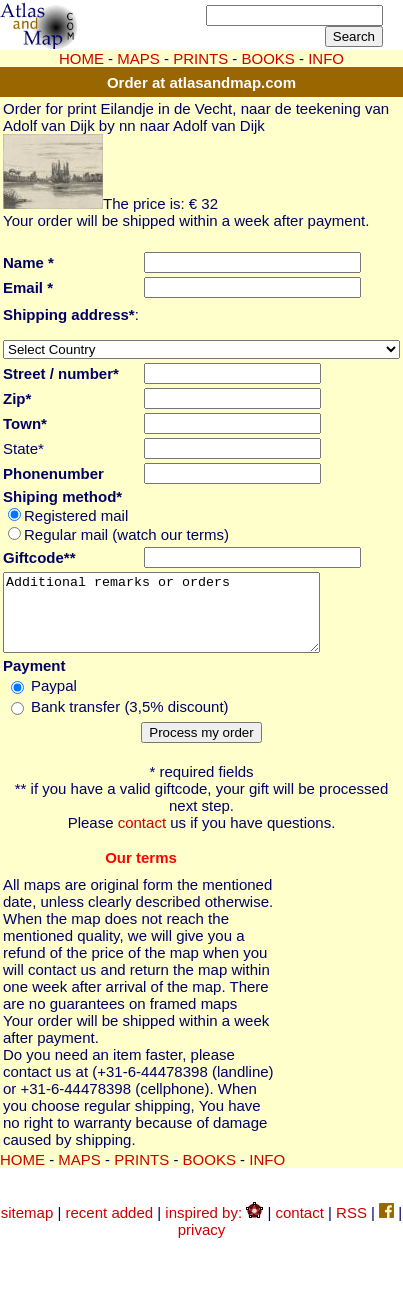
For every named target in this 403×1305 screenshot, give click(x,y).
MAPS (138, 58)
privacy (202, 1244)
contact (142, 837)
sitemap (27, 1227)
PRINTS (200, 58)
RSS (351, 1227)
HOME (81, 58)
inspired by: (214, 1227)
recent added (110, 1227)
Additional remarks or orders (180, 620)
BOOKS (209, 1174)
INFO (267, 1174)
